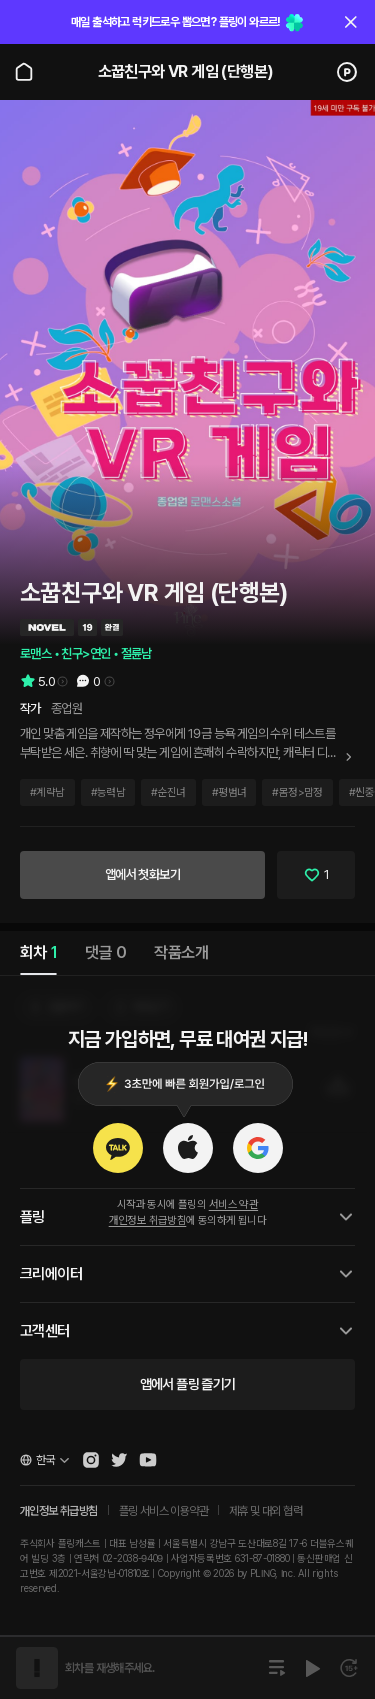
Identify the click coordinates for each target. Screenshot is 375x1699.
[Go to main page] (24, 72)
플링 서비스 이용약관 (163, 1511)
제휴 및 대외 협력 (265, 1511)
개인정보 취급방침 (148, 1220)
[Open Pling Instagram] (91, 1460)
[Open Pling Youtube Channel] (148, 1460)
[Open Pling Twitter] (119, 1460)
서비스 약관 (233, 1204)
